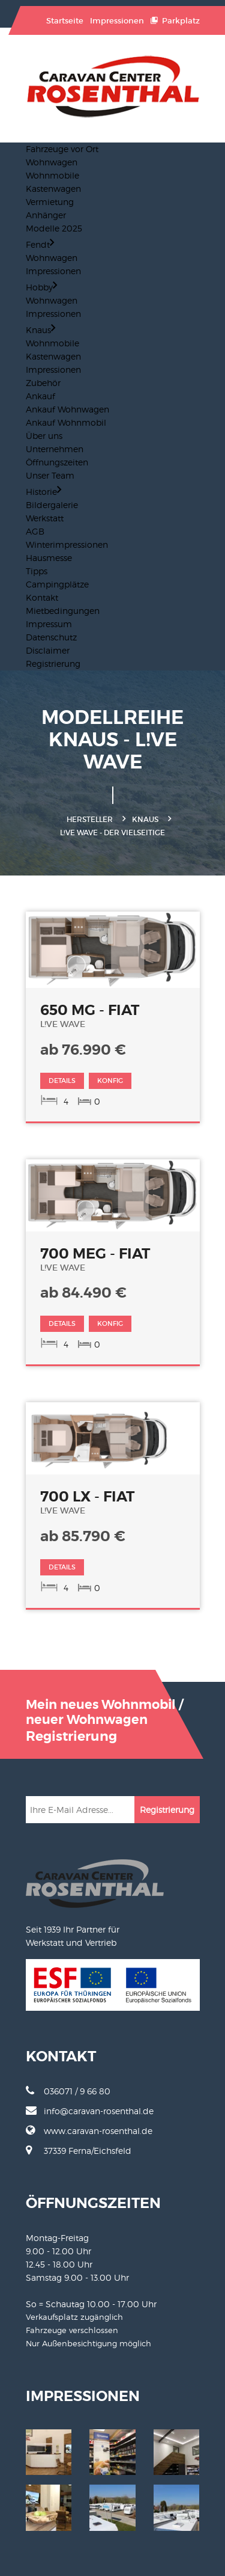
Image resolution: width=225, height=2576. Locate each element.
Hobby (41, 287)
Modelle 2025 (54, 228)
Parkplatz (175, 21)
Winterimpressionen (67, 544)
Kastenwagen (53, 188)
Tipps (36, 571)
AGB (35, 531)
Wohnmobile (52, 175)
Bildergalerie (52, 505)
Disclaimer (48, 650)
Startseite (64, 21)
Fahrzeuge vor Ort (62, 149)
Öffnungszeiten (57, 462)
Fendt (40, 244)
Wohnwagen (51, 162)
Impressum (49, 624)
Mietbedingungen (63, 611)
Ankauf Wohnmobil (66, 422)
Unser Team (50, 475)
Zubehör (43, 383)
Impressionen (117, 21)
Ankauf (40, 396)
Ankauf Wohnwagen (67, 409)
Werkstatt (45, 518)
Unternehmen (54, 449)
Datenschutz (51, 637)
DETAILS (62, 1080)
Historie (43, 491)
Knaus (40, 330)
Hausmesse (49, 558)
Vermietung (50, 202)
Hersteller (90, 819)
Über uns (44, 436)
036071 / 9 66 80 (68, 2090)
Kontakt (42, 597)
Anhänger (46, 215)
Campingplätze (57, 584)
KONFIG (110, 1080)
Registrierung (53, 663)
